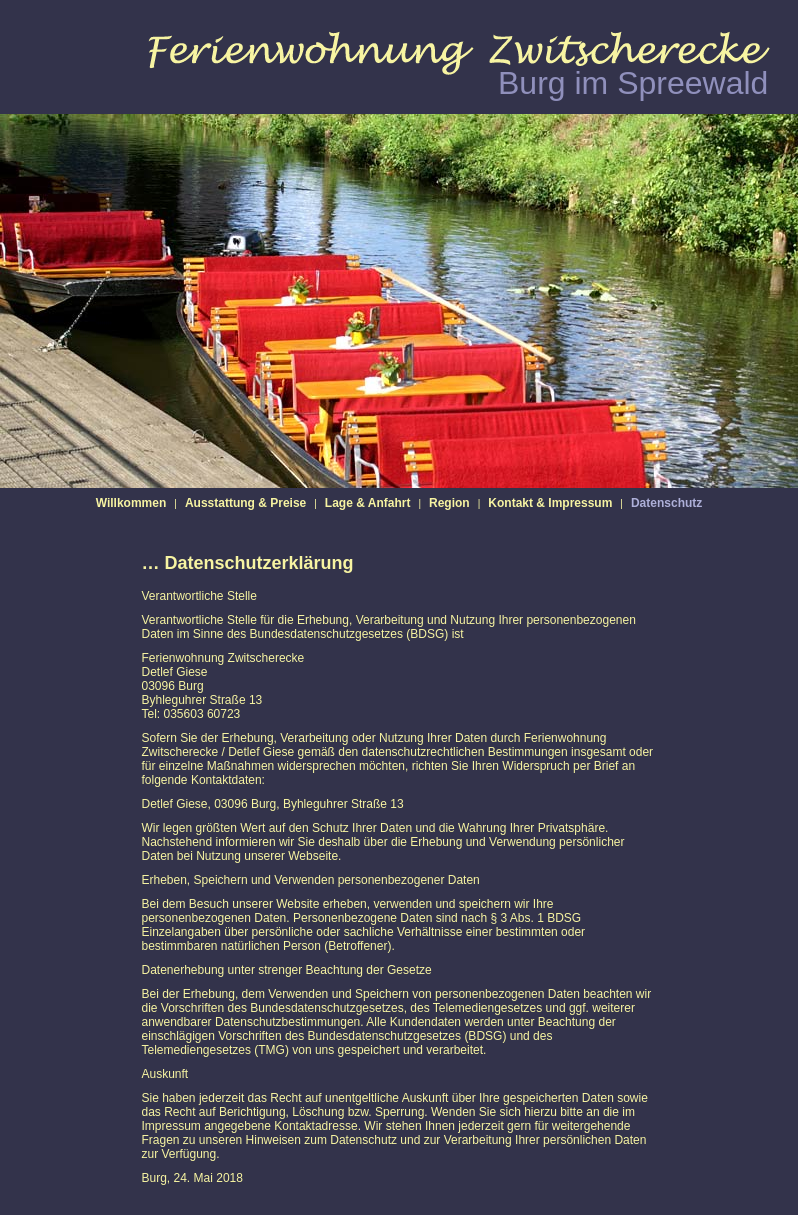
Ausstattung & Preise (245, 503)
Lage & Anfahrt (368, 503)
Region (449, 503)
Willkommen (131, 503)
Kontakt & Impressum (550, 503)
